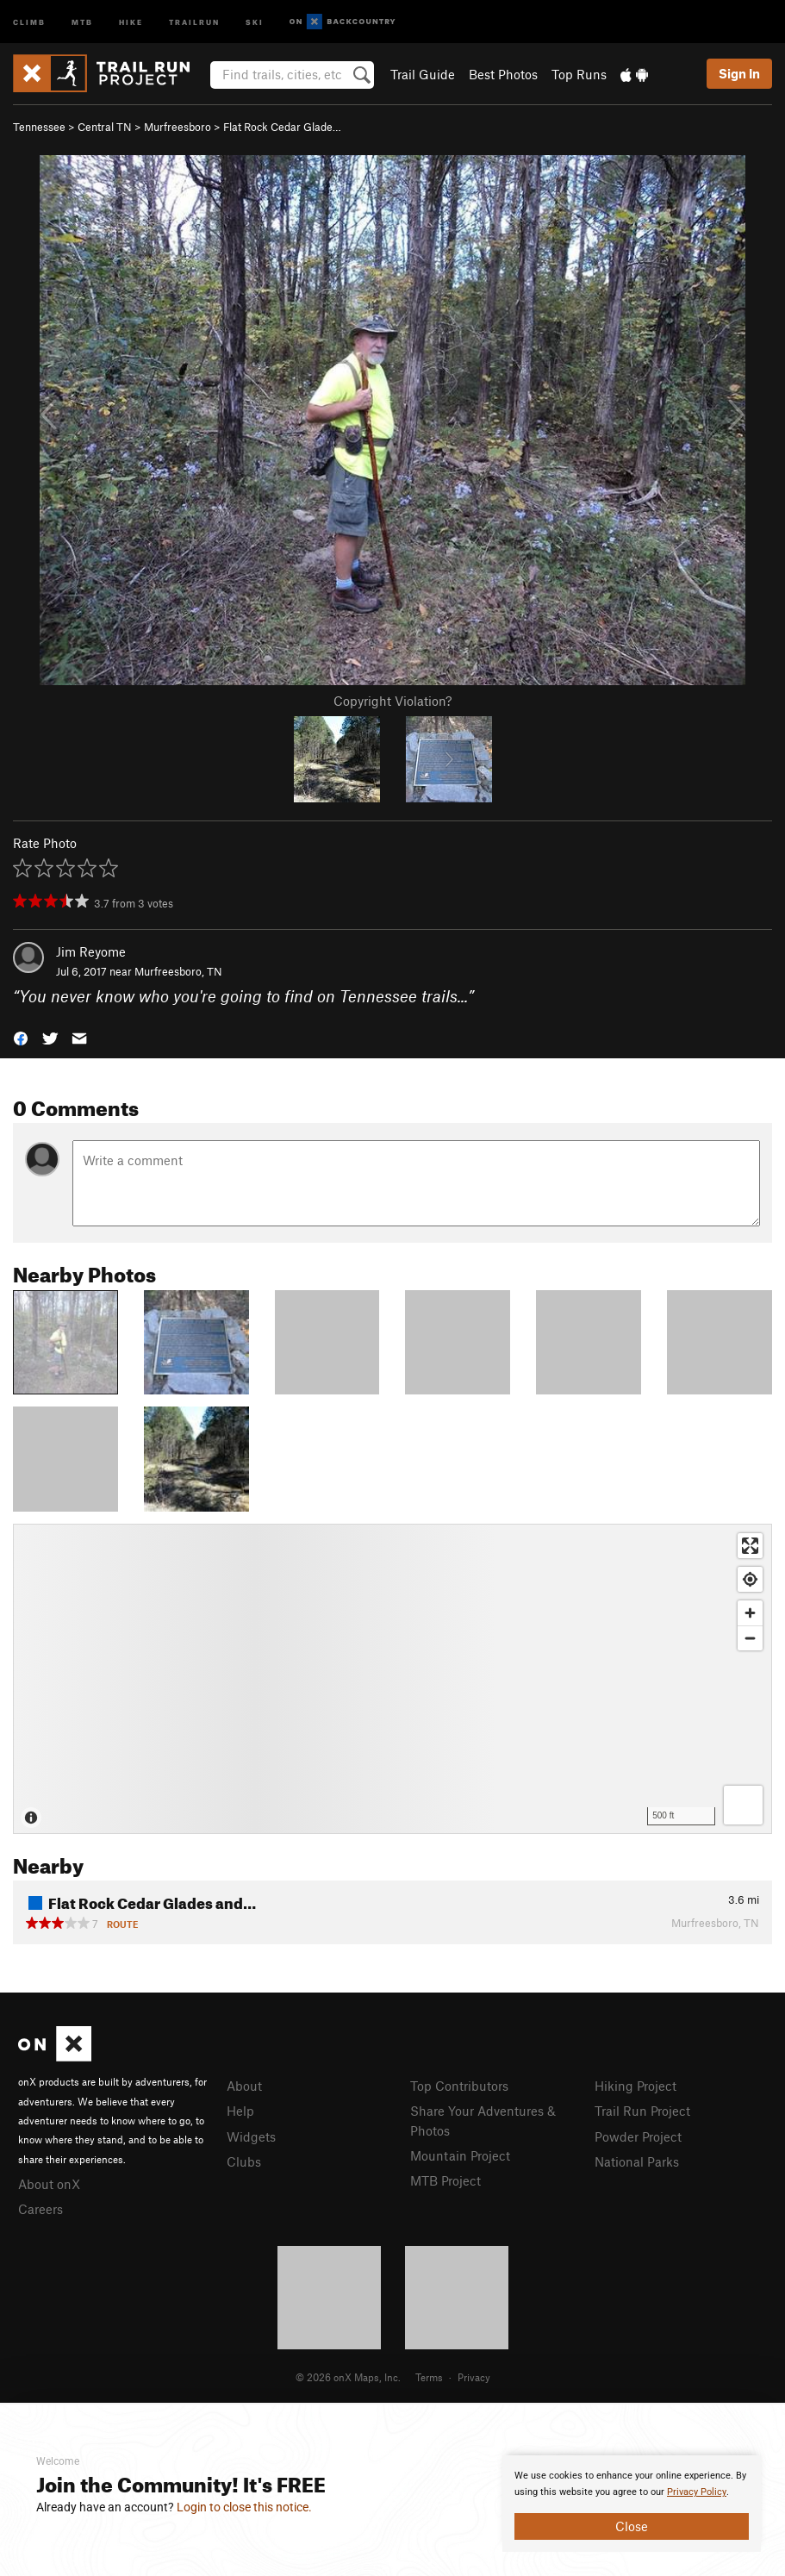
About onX (49, 2184)
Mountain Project (460, 2155)
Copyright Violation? (392, 700)
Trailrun (194, 21)
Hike (131, 21)
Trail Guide (422, 74)
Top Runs (579, 74)
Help (240, 2110)
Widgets (251, 2136)
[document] (631, 2503)
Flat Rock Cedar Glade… (282, 127)
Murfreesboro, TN (178, 971)
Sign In (739, 73)
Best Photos (503, 74)
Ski (255, 21)
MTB (82, 21)
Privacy (474, 2377)
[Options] (743, 1805)
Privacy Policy (696, 2492)
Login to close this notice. (244, 2507)
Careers (40, 2209)
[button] (20, 1036)
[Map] (392, 1679)
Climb (29, 21)
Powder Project (638, 2136)
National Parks (637, 2161)
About (244, 2085)
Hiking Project (635, 2085)
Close (631, 2526)
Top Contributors (459, 2085)
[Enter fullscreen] (750, 1545)
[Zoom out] (750, 1637)
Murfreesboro (177, 127)
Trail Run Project (642, 2110)
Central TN (105, 127)
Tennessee (39, 127)
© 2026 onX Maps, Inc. (348, 2377)
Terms (429, 2377)
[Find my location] (750, 1579)
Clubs (244, 2161)
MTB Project (445, 2180)
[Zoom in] (750, 1612)
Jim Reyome (91, 951)
